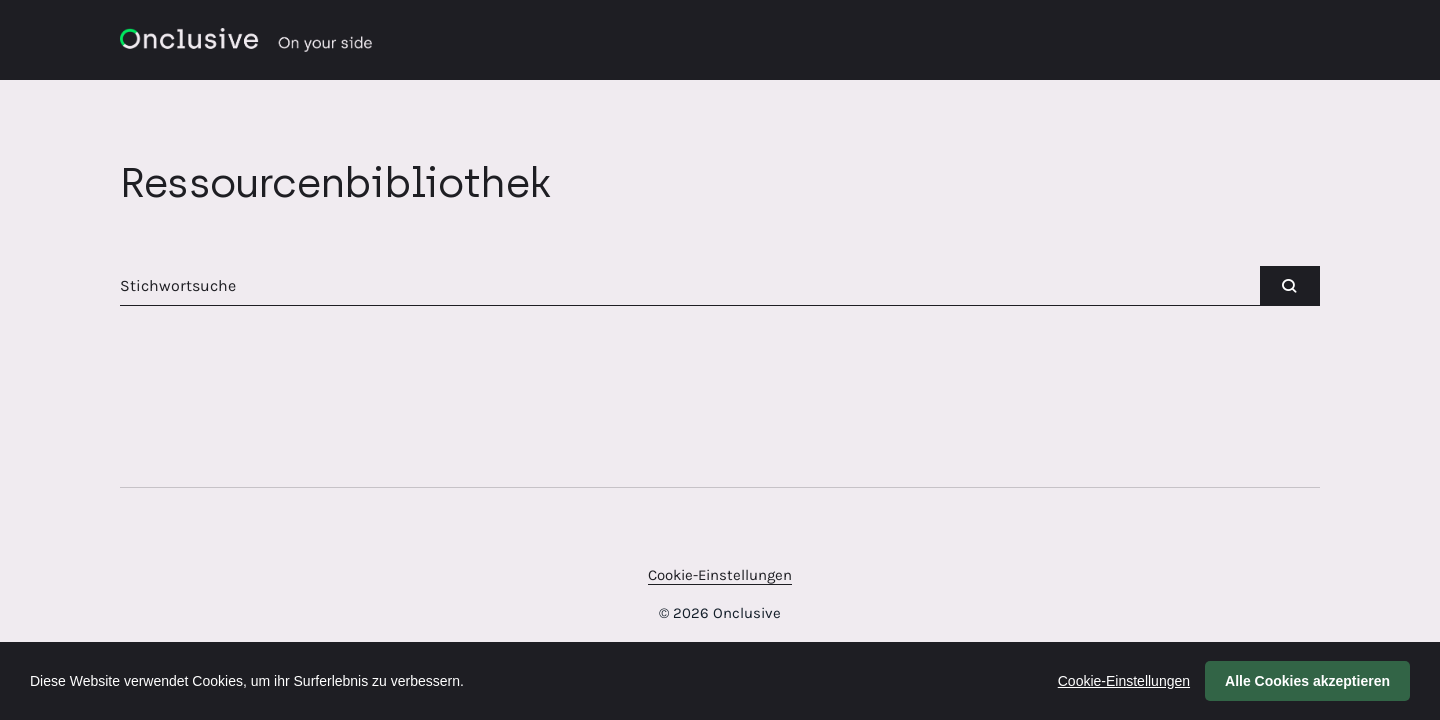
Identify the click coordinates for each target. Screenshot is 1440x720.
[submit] (1290, 286)
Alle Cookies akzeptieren (1307, 681)
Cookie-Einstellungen (720, 575)
